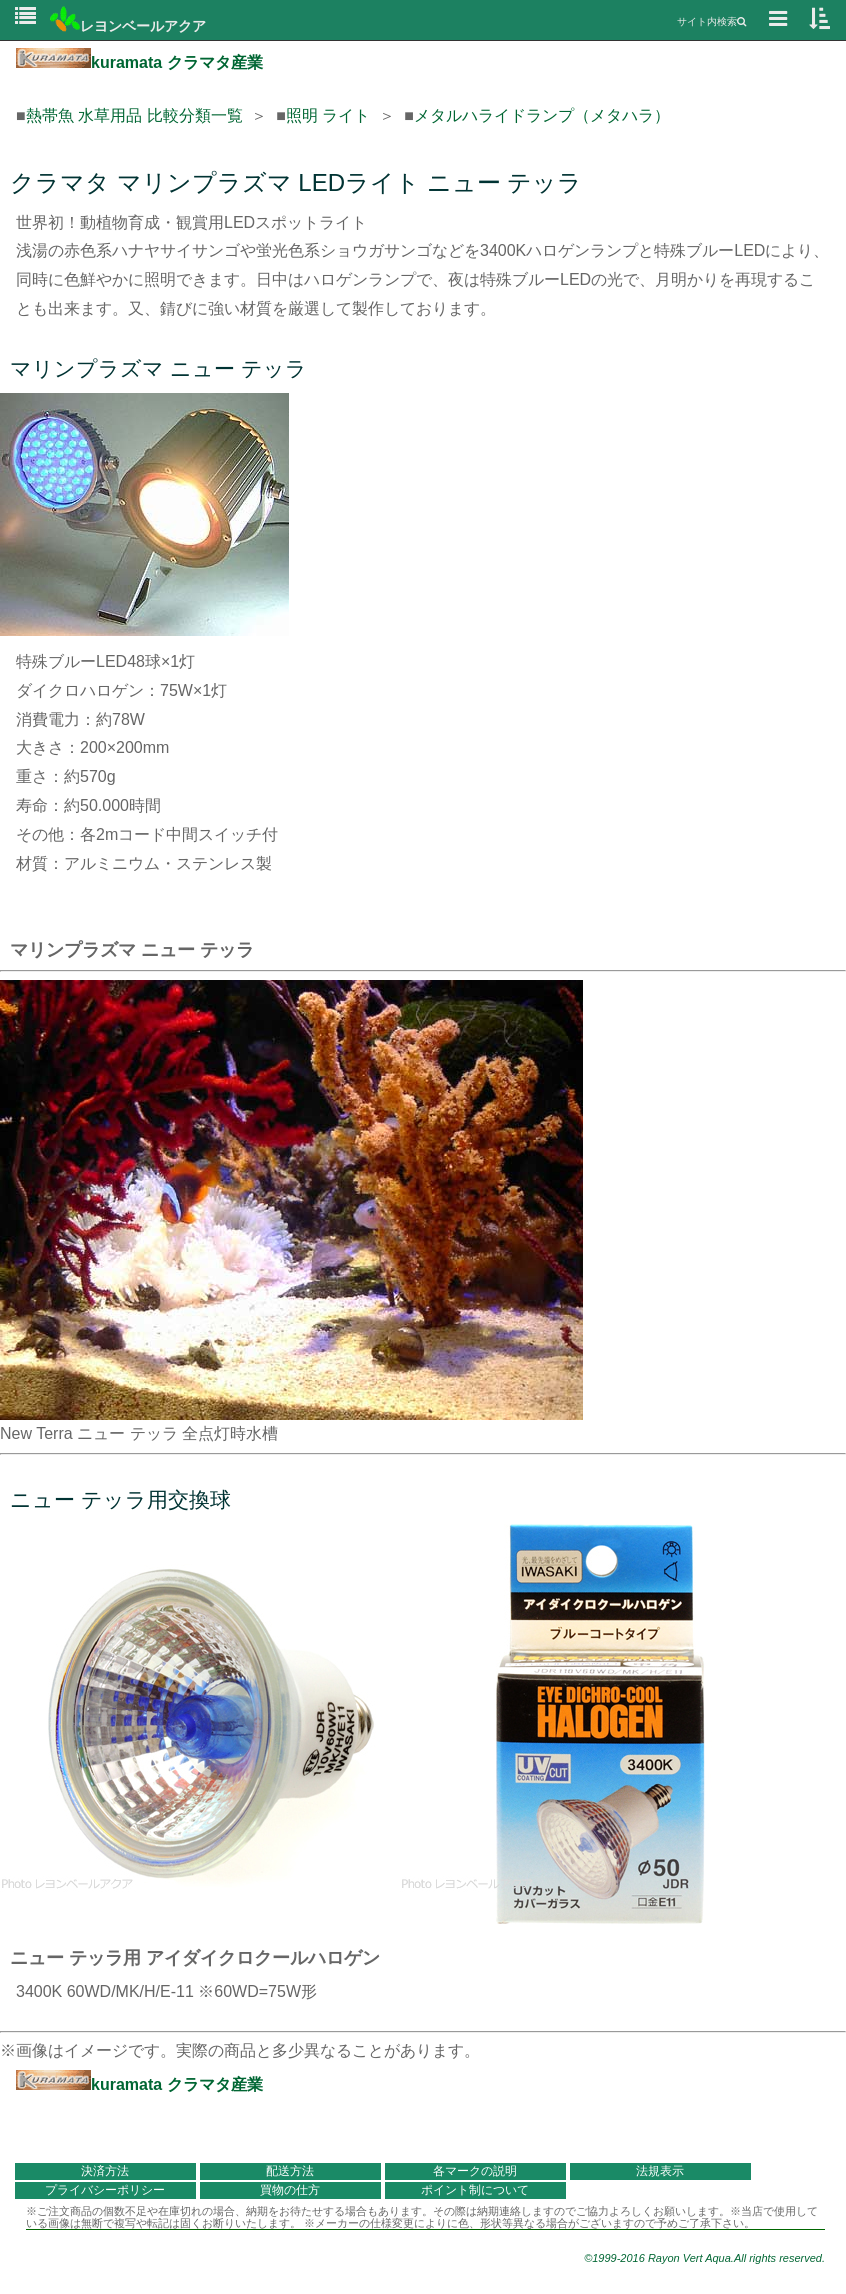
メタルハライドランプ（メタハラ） (542, 115)
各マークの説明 (475, 2171)
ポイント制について (475, 2190)
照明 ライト (328, 115)
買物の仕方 (290, 2190)
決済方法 (105, 2171)
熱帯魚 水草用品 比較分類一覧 (134, 115)
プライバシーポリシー (105, 2190)
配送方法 (290, 2171)
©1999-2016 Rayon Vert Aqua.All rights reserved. (704, 2258)
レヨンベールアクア (128, 26)
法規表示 (660, 2171)
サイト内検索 (711, 21)
